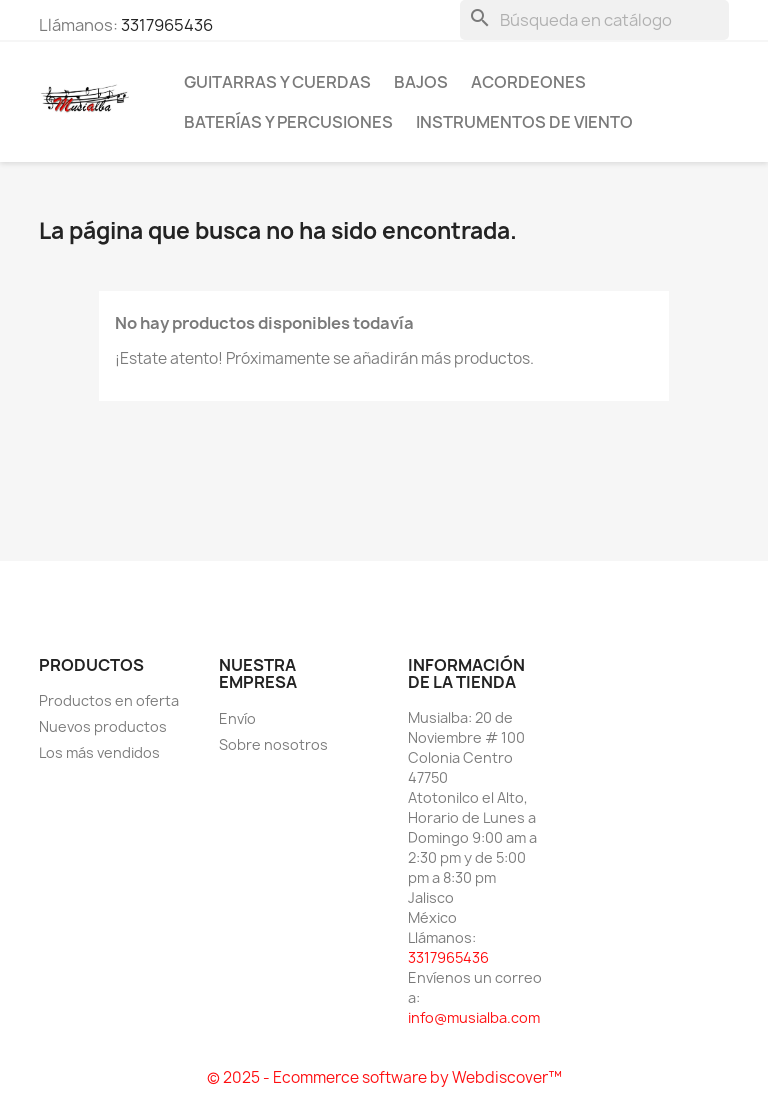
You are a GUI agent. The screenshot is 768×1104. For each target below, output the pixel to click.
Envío (237, 718)
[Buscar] (594, 20)
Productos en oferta (109, 700)
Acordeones (528, 82)
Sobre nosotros (273, 744)
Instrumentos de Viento (524, 122)
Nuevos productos (103, 726)
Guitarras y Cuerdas (277, 82)
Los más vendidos (99, 752)
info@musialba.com (474, 1017)
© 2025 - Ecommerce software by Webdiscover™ (384, 1077)
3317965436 (167, 25)
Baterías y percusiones (288, 122)
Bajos (421, 82)
